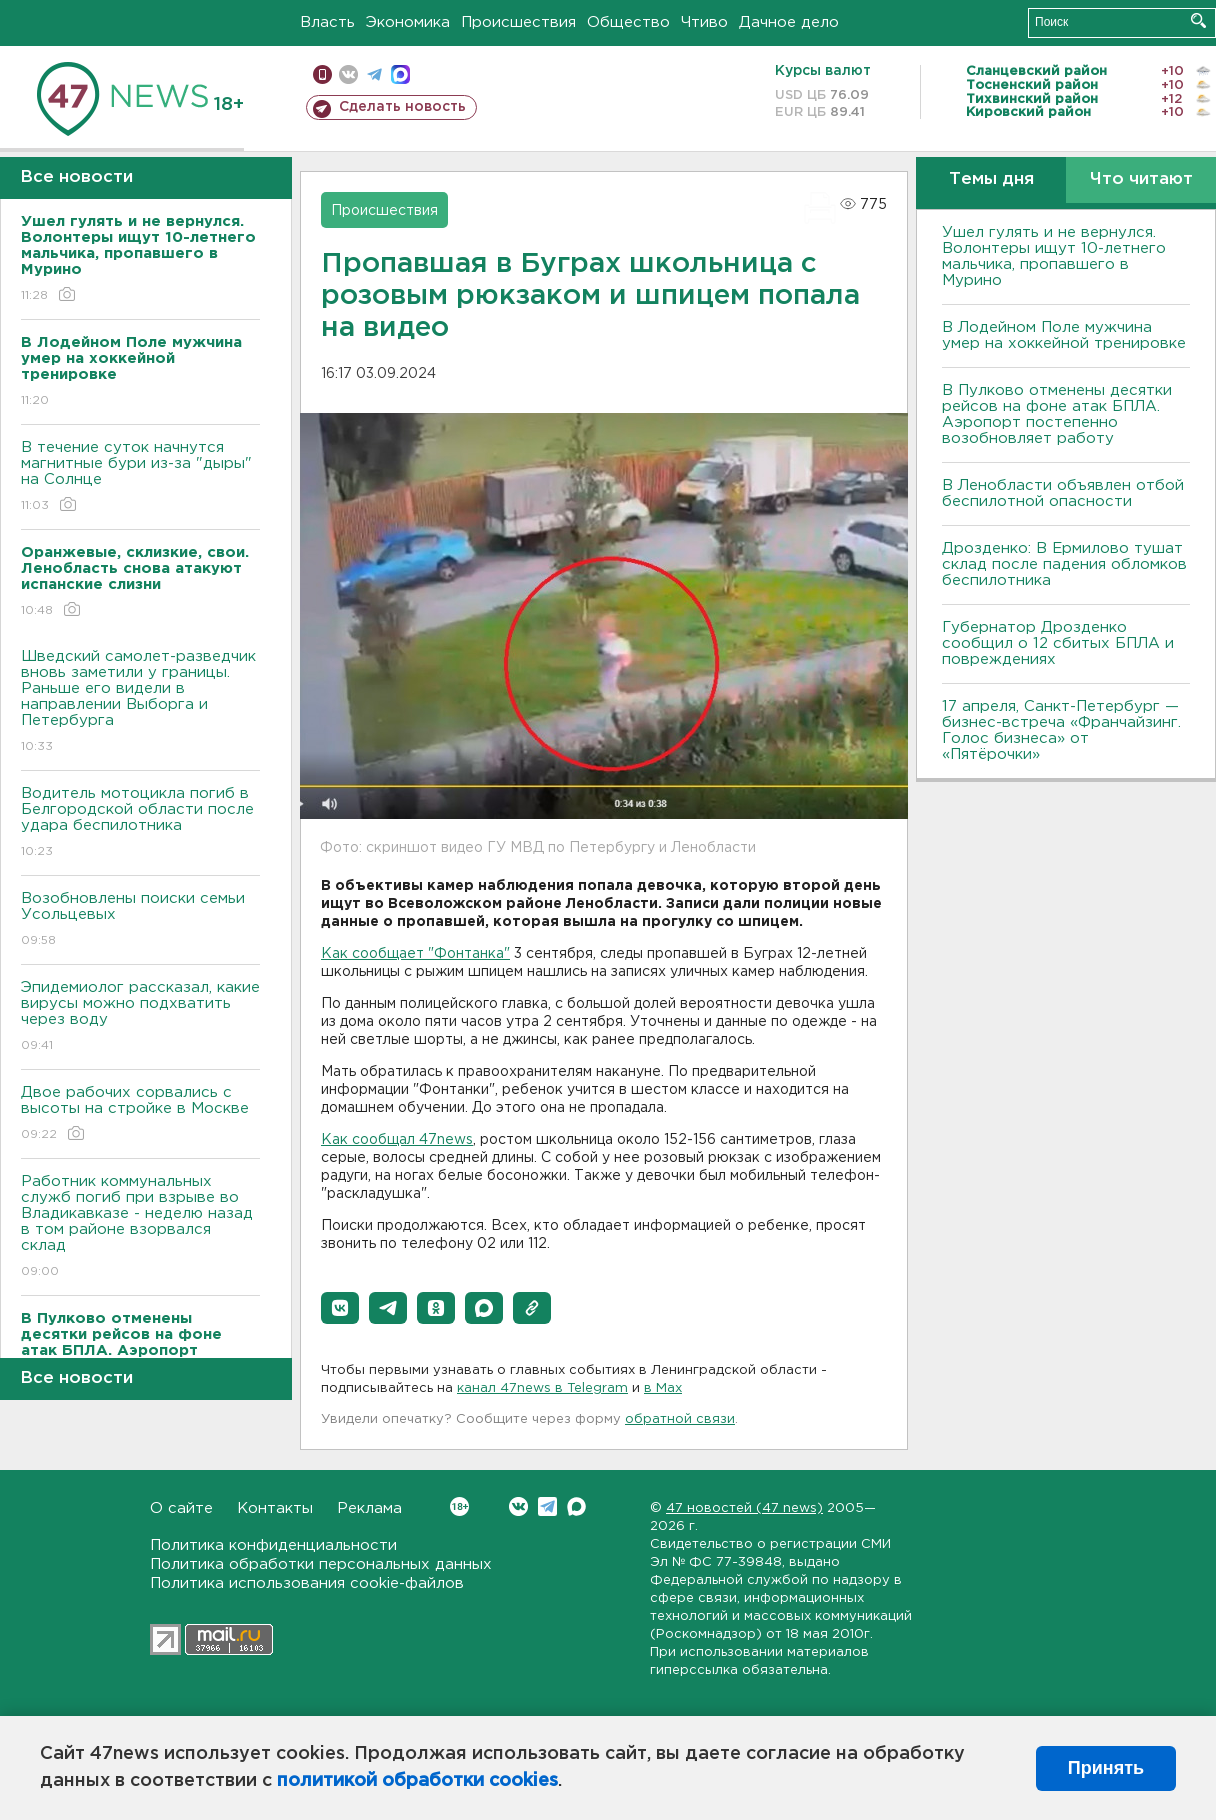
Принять (1106, 1768)
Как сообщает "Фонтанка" (415, 954)
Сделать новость (402, 107)
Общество (628, 22)
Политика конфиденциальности (273, 1545)
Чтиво (704, 22)
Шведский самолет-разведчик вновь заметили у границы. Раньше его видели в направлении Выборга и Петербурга (140, 702)
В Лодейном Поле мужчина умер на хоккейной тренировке (1064, 335)
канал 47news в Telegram (542, 1388)
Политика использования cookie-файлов (307, 1583)
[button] (340, 1308)
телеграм (374, 74)
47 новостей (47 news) (744, 1508)
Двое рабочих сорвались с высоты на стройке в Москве (140, 1114)
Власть (327, 22)
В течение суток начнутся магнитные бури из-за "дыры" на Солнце (140, 477)
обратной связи (680, 1419)
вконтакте (348, 74)
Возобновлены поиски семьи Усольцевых (140, 920)
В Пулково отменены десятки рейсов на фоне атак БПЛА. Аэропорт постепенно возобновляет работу (1057, 414)
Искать (1198, 20)
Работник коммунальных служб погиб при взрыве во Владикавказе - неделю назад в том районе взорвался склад (140, 1227)
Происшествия (518, 22)
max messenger (400, 74)
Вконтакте (459, 1506)
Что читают (1141, 179)
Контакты (275, 1508)
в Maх (663, 1388)
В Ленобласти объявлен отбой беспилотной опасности (1063, 493)
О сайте (181, 1508)
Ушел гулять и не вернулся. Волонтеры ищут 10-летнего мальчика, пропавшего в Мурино (1054, 256)
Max (576, 1506)
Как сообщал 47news (397, 1140)
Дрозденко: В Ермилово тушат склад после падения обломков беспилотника (1064, 564)
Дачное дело (789, 22)
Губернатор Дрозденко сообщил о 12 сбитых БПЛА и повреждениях (1058, 643)
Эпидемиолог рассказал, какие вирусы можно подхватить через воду (140, 1017)
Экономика (408, 22)
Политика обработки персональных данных (321, 1564)
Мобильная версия (322, 74)
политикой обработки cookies (417, 1781)
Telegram (547, 1506)
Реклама (369, 1508)
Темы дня (991, 179)
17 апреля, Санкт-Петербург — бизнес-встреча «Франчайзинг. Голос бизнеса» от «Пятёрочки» (1061, 730)
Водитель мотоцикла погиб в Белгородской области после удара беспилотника (140, 823)
